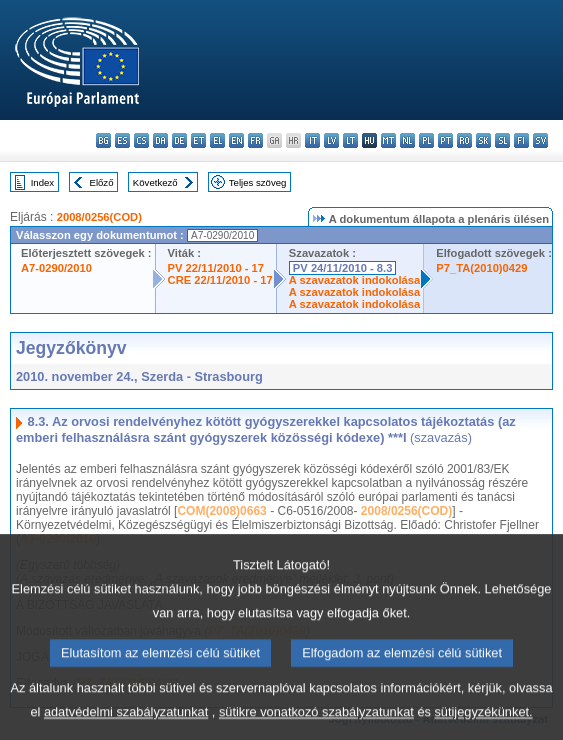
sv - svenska (540, 140)
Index (42, 182)
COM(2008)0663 (221, 511)
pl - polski (426, 140)
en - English (236, 140)
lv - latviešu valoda (331, 140)
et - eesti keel (198, 140)
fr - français (255, 140)
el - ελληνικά (217, 140)
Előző (102, 182)
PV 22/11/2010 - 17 (216, 268)
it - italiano (312, 140)
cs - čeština (141, 140)
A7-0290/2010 (56, 268)
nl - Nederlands (407, 140)
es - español (122, 140)
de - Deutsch (179, 140)
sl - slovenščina (502, 140)
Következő (155, 182)
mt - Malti (388, 140)
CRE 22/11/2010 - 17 (220, 280)
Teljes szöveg (258, 182)
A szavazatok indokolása (354, 280)
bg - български (103, 140)
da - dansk (160, 140)
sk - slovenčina (483, 140)
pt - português (445, 140)
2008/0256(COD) (99, 217)
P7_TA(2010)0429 (481, 268)
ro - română (464, 140)
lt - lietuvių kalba (350, 140)
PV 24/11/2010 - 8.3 (343, 268)
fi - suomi (521, 140)
